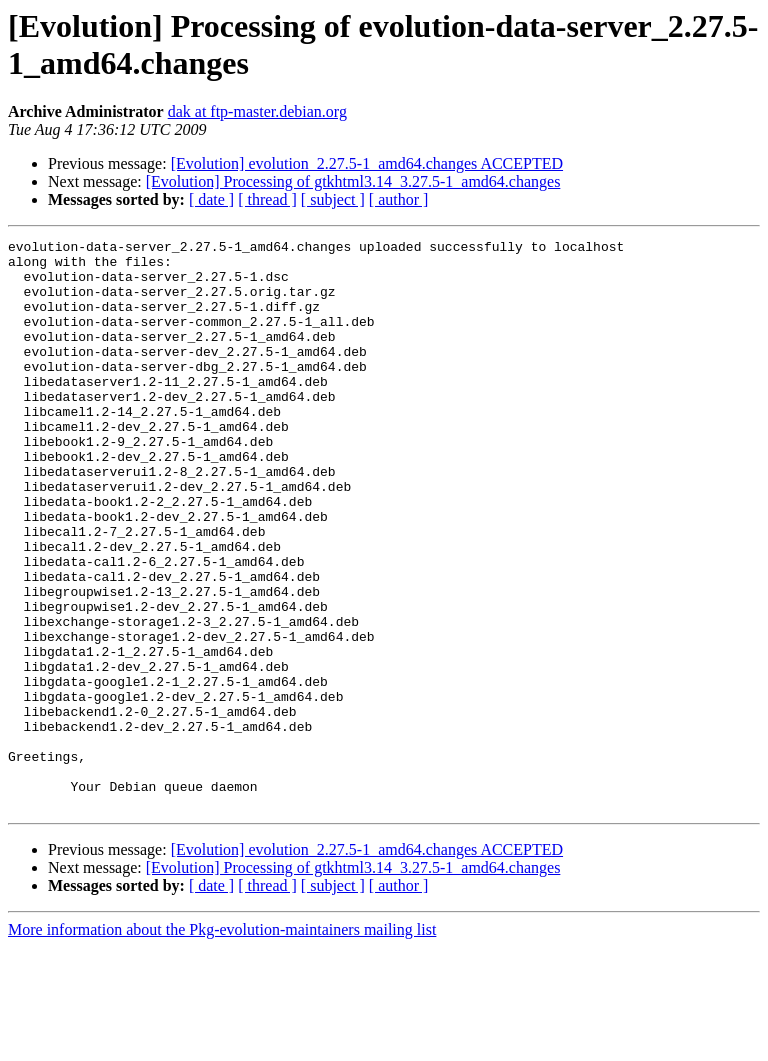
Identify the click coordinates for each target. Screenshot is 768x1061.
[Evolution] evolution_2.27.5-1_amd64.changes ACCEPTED (367, 163)
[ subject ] (333, 199)
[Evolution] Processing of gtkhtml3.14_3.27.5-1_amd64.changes (353, 181)
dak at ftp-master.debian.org (257, 111)
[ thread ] (267, 199)
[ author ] (399, 199)
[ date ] (211, 199)
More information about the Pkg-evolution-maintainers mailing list (222, 1043)
